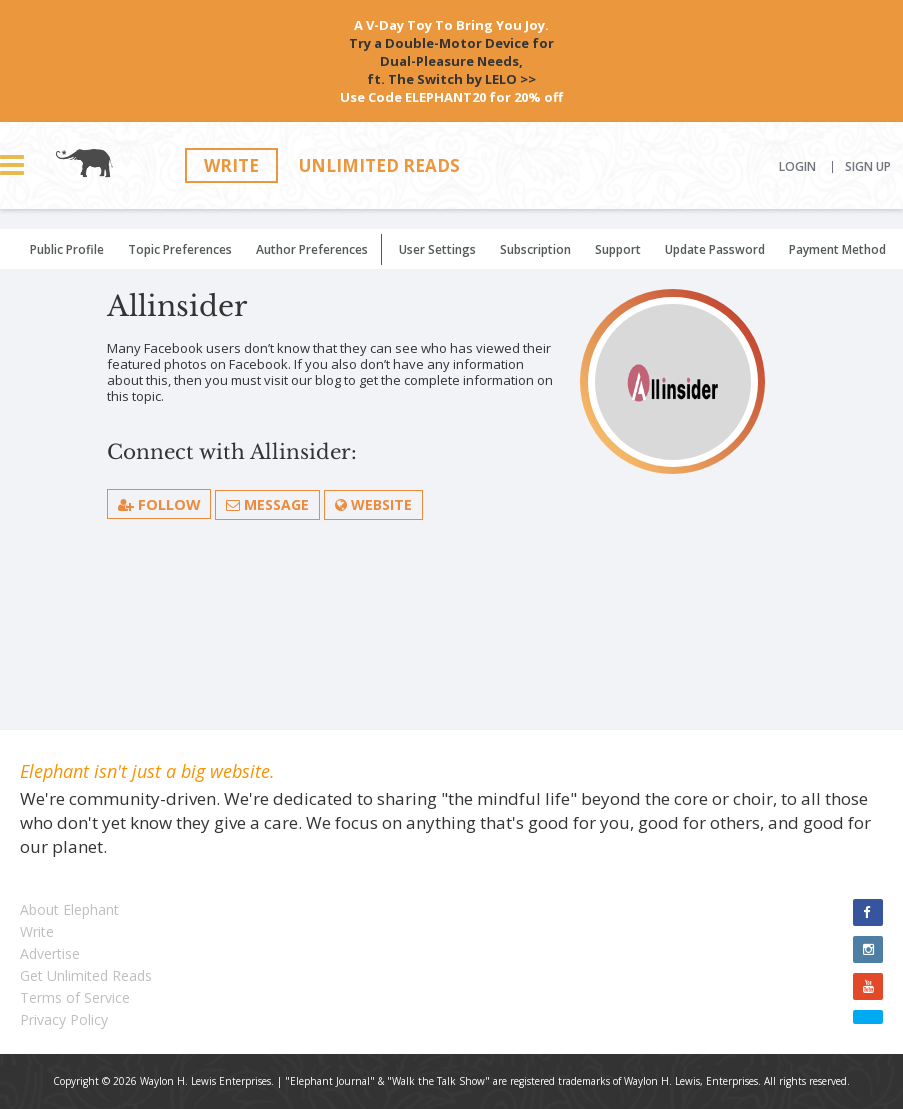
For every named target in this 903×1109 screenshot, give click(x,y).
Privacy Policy (64, 1019)
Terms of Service (75, 997)
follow (159, 504)
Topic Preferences (180, 249)
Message (268, 504)
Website (374, 504)
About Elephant (69, 909)
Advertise (50, 953)
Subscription (535, 249)
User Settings (437, 249)
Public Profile (67, 249)
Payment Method (837, 249)
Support (618, 249)
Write (231, 165)
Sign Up (868, 167)
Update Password (715, 249)
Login (797, 167)
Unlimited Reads (379, 165)
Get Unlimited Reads (86, 975)
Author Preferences (312, 249)
